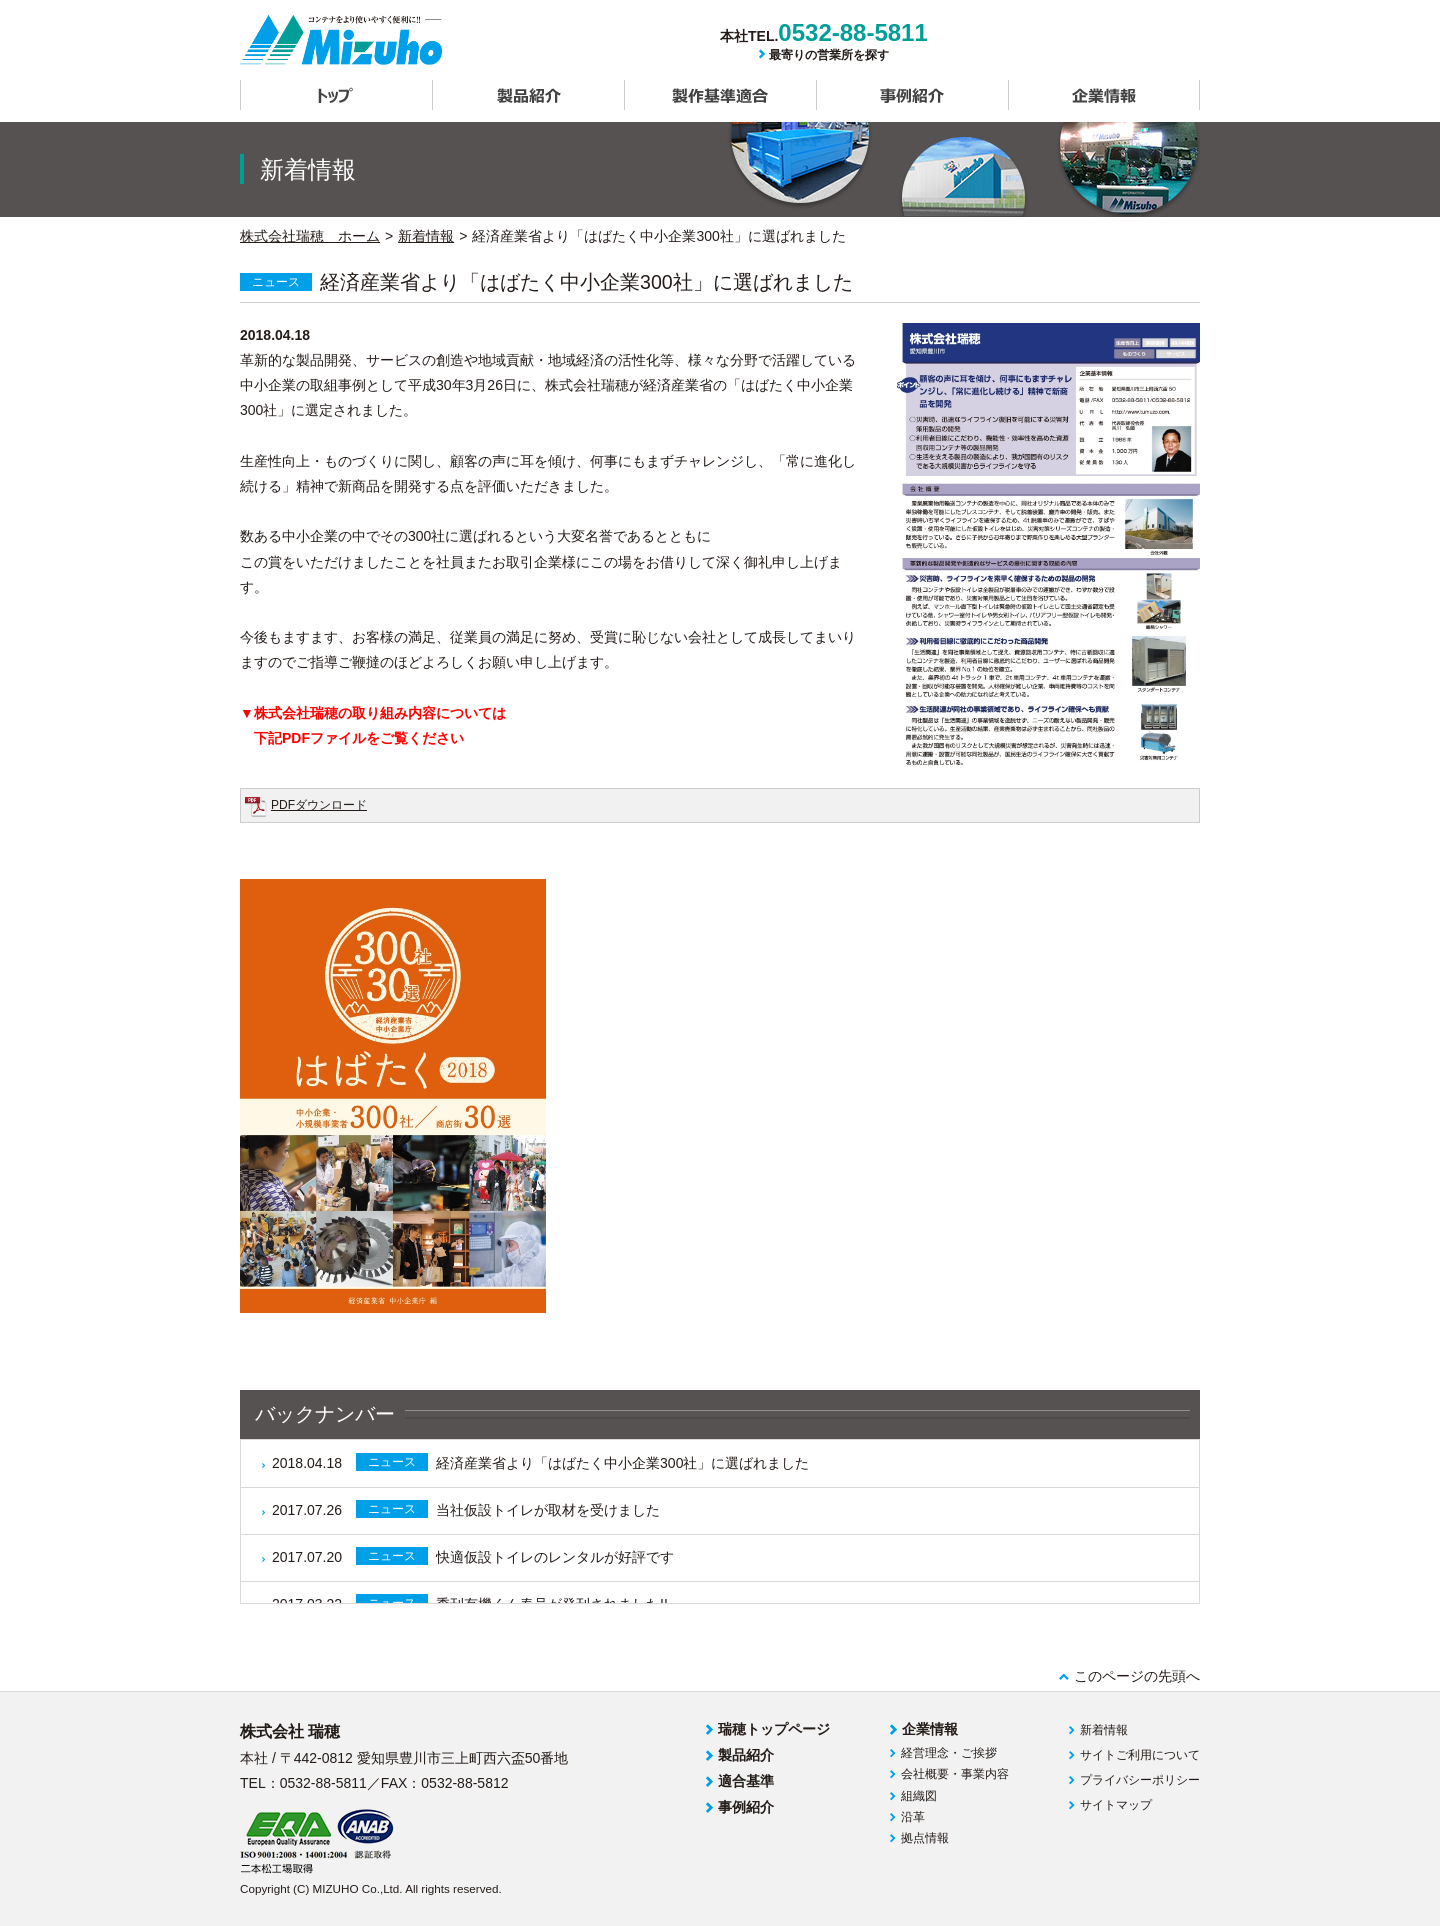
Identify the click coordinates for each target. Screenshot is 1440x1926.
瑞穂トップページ (774, 1729)
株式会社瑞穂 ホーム (310, 236)
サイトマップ (1116, 1805)
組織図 (919, 1796)
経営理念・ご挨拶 (949, 1753)
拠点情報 (925, 1838)
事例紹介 (912, 95)
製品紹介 (528, 95)
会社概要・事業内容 (955, 1774)
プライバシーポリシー (1140, 1780)
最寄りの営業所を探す (829, 55)
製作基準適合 (720, 95)
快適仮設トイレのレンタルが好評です (473, 1556)
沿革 (913, 1817)
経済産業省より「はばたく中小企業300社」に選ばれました (540, 1462)
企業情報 (1104, 95)
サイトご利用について (1140, 1755)
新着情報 (426, 236)
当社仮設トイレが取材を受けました (466, 1509)
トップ (335, 95)
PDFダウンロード (319, 805)
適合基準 (746, 1781)
